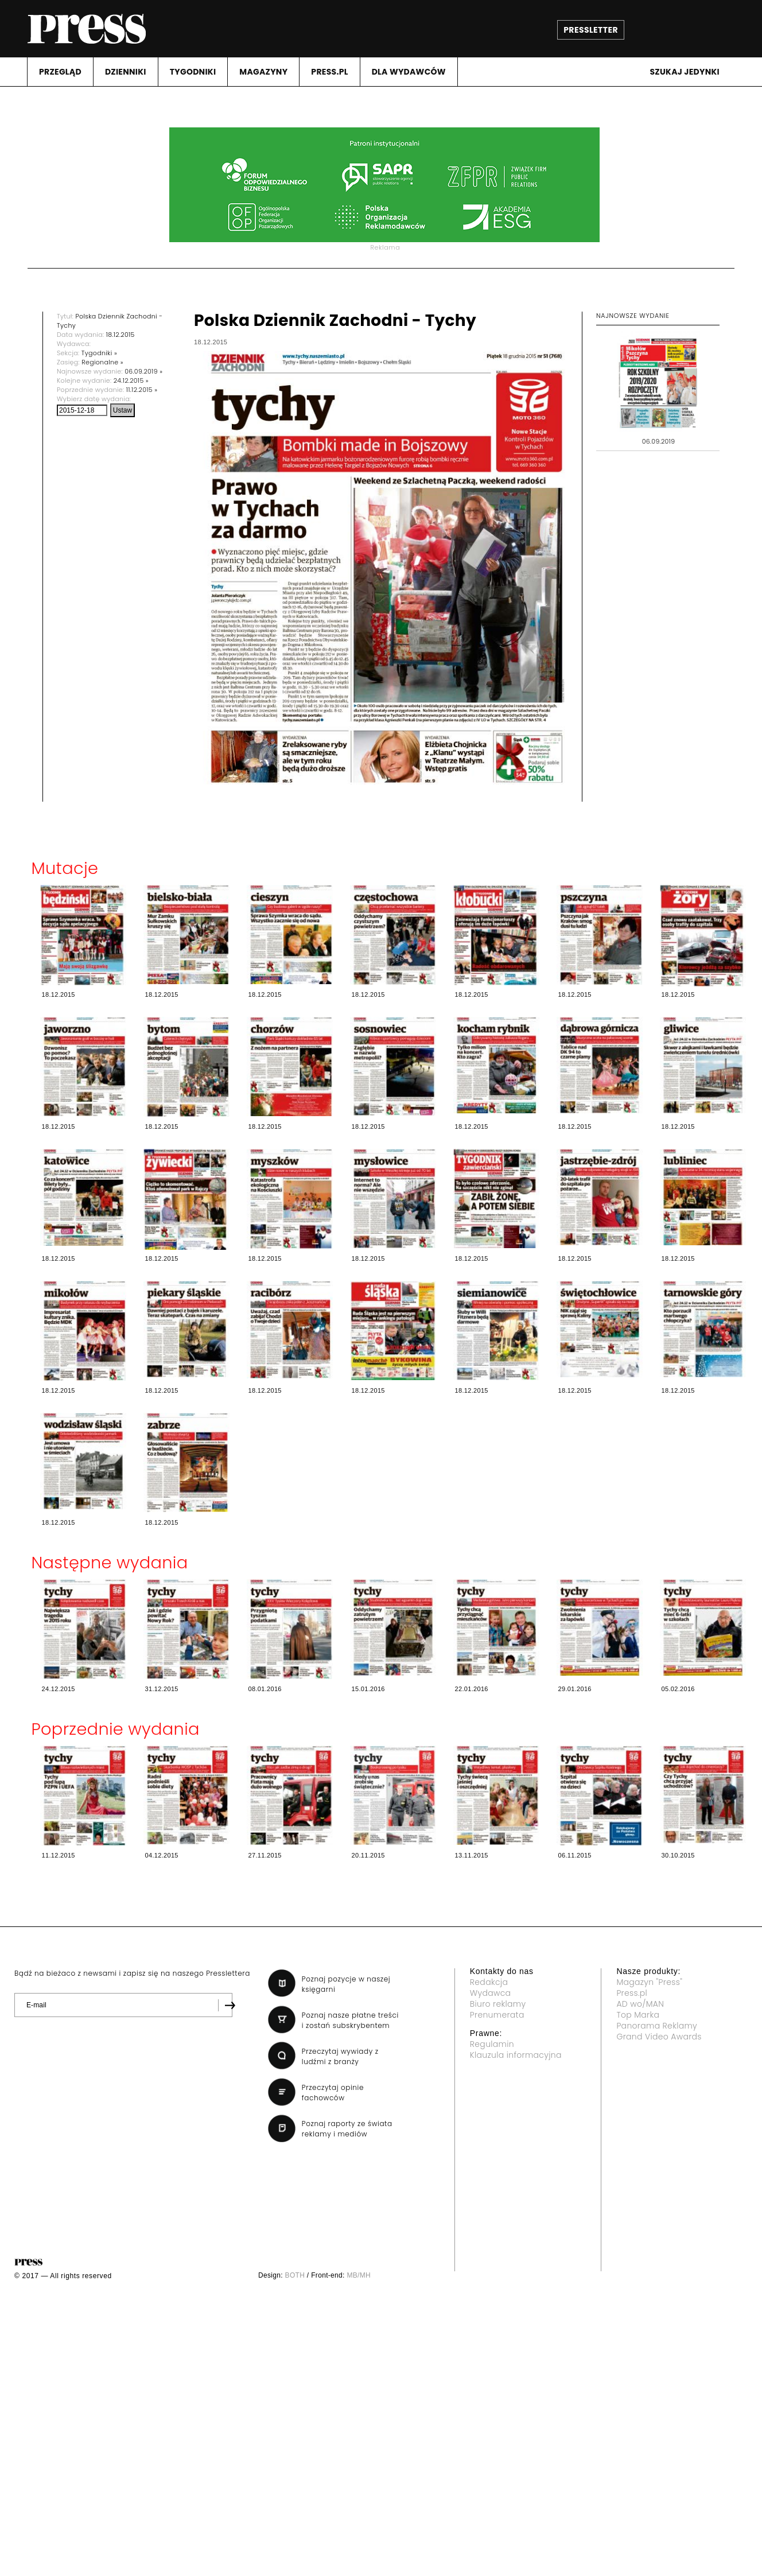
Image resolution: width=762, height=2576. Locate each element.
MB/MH (359, 2275)
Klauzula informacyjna (516, 2055)
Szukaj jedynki (685, 71)
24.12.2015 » (131, 380)
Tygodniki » (99, 353)
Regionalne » (102, 362)
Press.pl (631, 1993)
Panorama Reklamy (656, 2025)
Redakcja (489, 1982)
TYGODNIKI (193, 71)
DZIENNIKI (125, 71)
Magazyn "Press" (649, 1982)
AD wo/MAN (640, 2004)
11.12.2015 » (142, 389)
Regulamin (492, 2044)
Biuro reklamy (498, 2004)
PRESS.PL (329, 71)
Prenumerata (497, 2015)
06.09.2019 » (143, 371)
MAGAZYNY (263, 71)
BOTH (295, 2275)
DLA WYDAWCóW (409, 71)
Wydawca (490, 1993)
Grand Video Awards (658, 2036)
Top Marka (637, 2015)
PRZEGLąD (60, 71)
